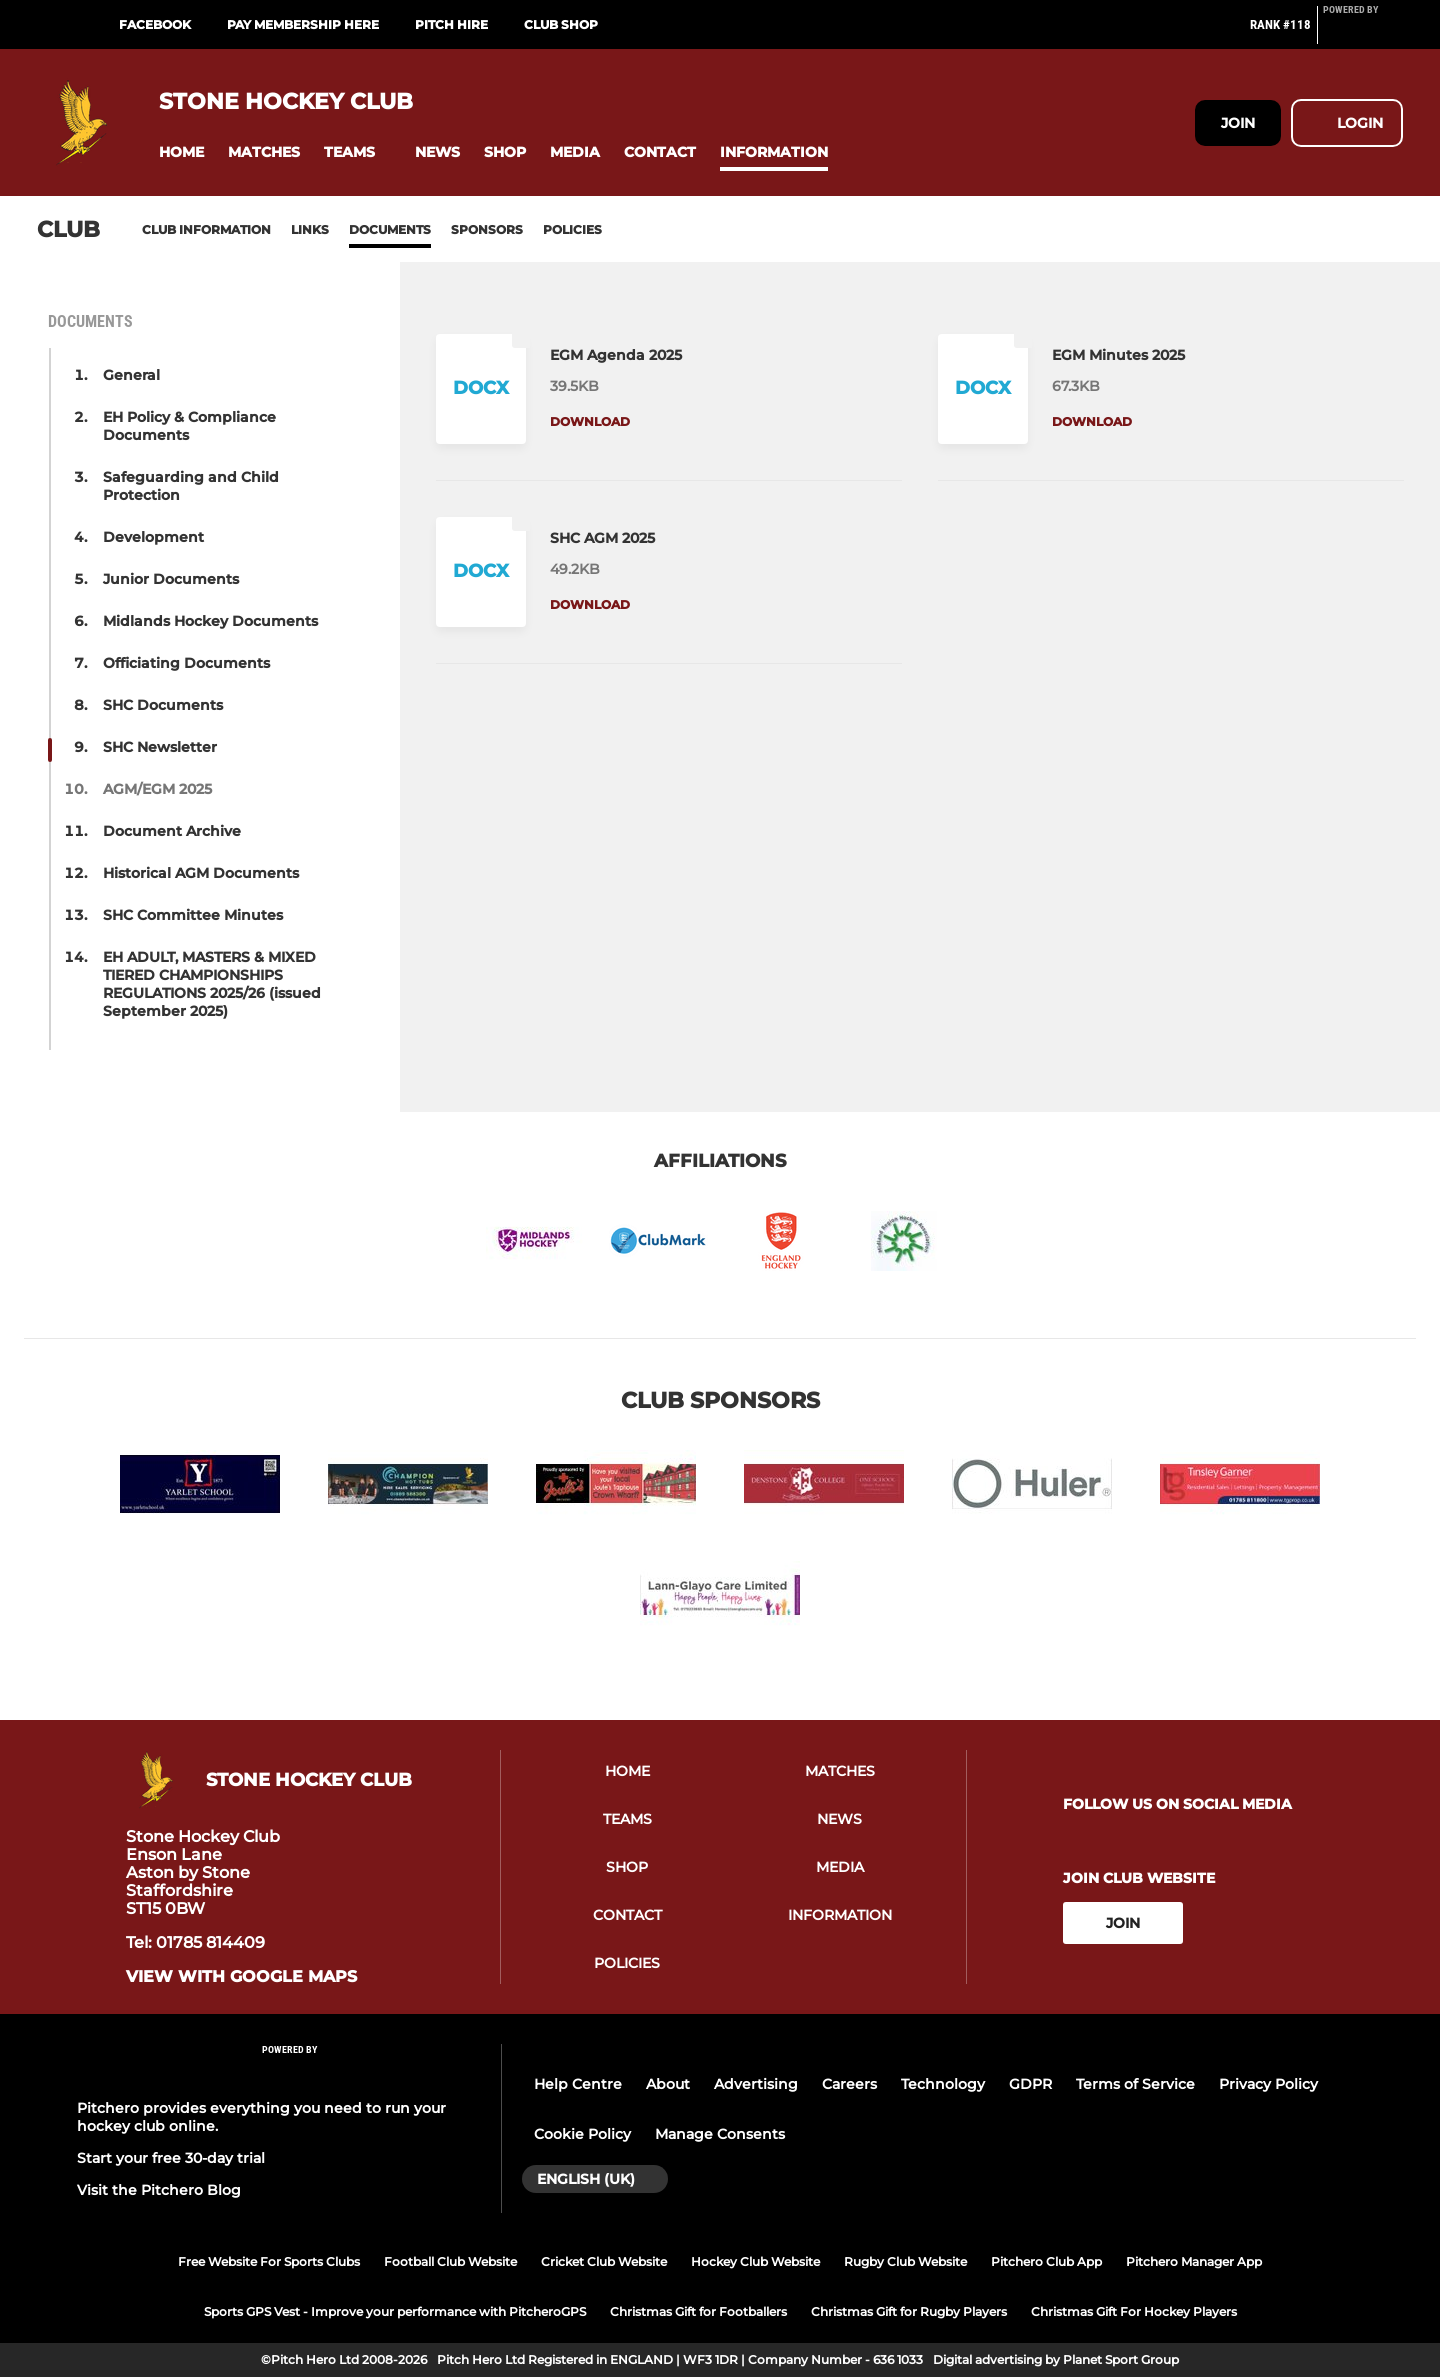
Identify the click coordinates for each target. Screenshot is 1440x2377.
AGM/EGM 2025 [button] (157, 789)
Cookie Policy (582, 2134)
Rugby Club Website (905, 2261)
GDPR (1030, 2084)
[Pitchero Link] (1363, 33)
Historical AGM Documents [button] (201, 873)
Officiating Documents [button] (186, 663)
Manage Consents (720, 2134)
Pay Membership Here (303, 24)
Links (310, 229)
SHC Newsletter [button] (160, 747)
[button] (181, 152)
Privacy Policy (1268, 2084)
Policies (572, 229)
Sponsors (487, 229)
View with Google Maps (241, 1977)
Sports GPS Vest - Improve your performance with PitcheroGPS (395, 2311)
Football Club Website (450, 2261)
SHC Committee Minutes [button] (193, 915)
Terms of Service (1135, 2084)
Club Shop (561, 24)
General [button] (131, 375)
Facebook (155, 24)
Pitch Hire (451, 24)
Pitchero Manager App (1194, 2261)
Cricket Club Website (604, 2261)
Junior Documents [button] (171, 579)
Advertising (756, 2084)
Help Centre (578, 2084)
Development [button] (153, 537)
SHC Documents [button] (163, 705)
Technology (943, 2084)
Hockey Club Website (755, 2261)
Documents (390, 229)
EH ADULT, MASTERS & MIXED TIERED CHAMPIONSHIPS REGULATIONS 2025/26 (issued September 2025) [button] (212, 984)
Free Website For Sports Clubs (269, 2261)
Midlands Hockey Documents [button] (210, 621)
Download (590, 421)
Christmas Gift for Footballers (698, 2311)
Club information (206, 229)
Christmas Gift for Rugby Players (909, 2311)
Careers (849, 2084)
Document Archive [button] (172, 831)
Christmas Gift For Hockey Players (1134, 2311)
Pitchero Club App (1046, 2261)
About (668, 2084)
